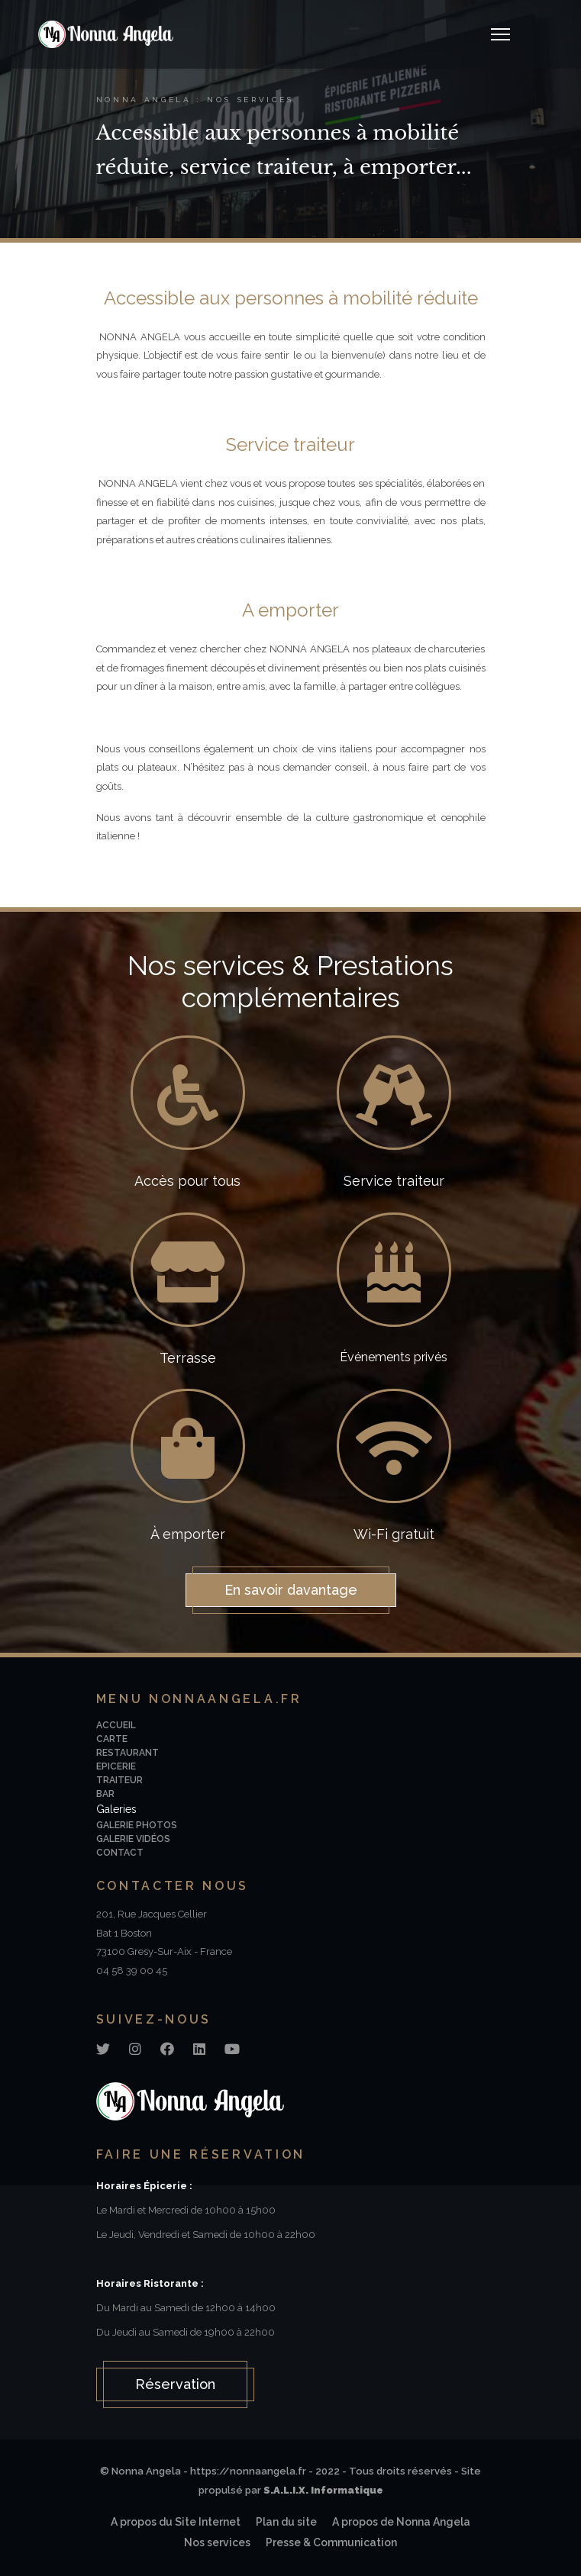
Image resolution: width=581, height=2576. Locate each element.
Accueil (116, 1725)
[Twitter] (103, 2049)
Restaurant (127, 1752)
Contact (120, 1852)
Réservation (175, 2384)
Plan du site (286, 2522)
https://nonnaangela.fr (248, 2471)
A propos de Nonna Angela (401, 2522)
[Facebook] (167, 2049)
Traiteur (119, 1780)
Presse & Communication (331, 2542)
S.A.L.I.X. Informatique (323, 2490)
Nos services (217, 2542)
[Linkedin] (199, 2049)
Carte (111, 1739)
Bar (105, 1794)
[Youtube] (232, 2049)
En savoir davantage (290, 1590)
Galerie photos (136, 1825)
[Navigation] (500, 34)
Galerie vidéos (133, 1839)
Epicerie (116, 1766)
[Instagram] (135, 2049)
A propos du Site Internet (175, 2522)
